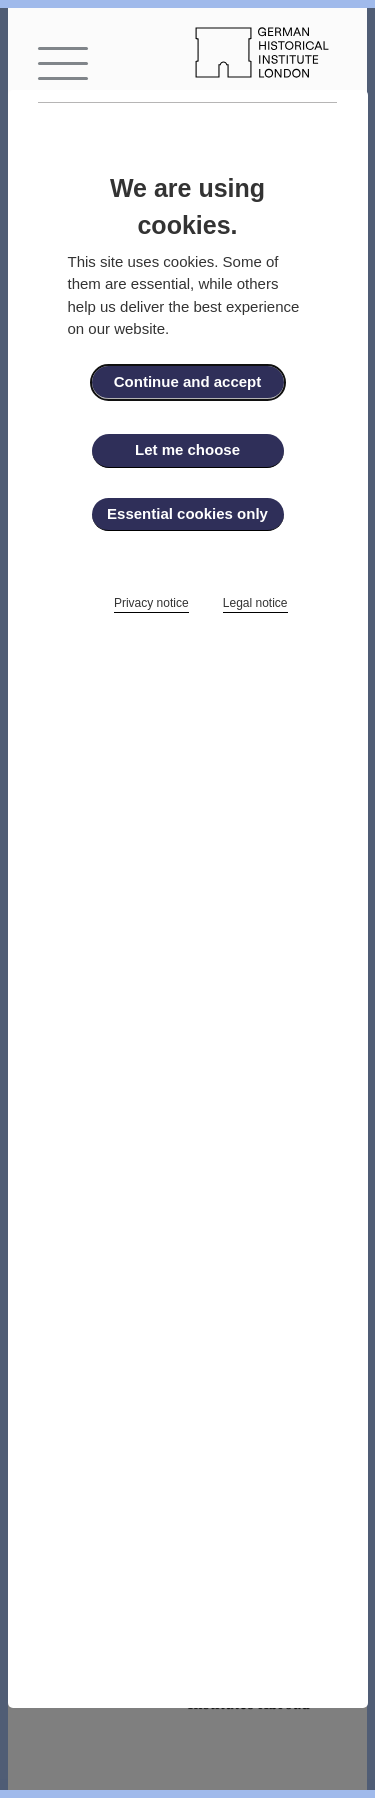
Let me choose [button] (187, 449)
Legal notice (255, 603)
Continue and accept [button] (188, 381)
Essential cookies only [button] (187, 513)
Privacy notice (151, 603)
